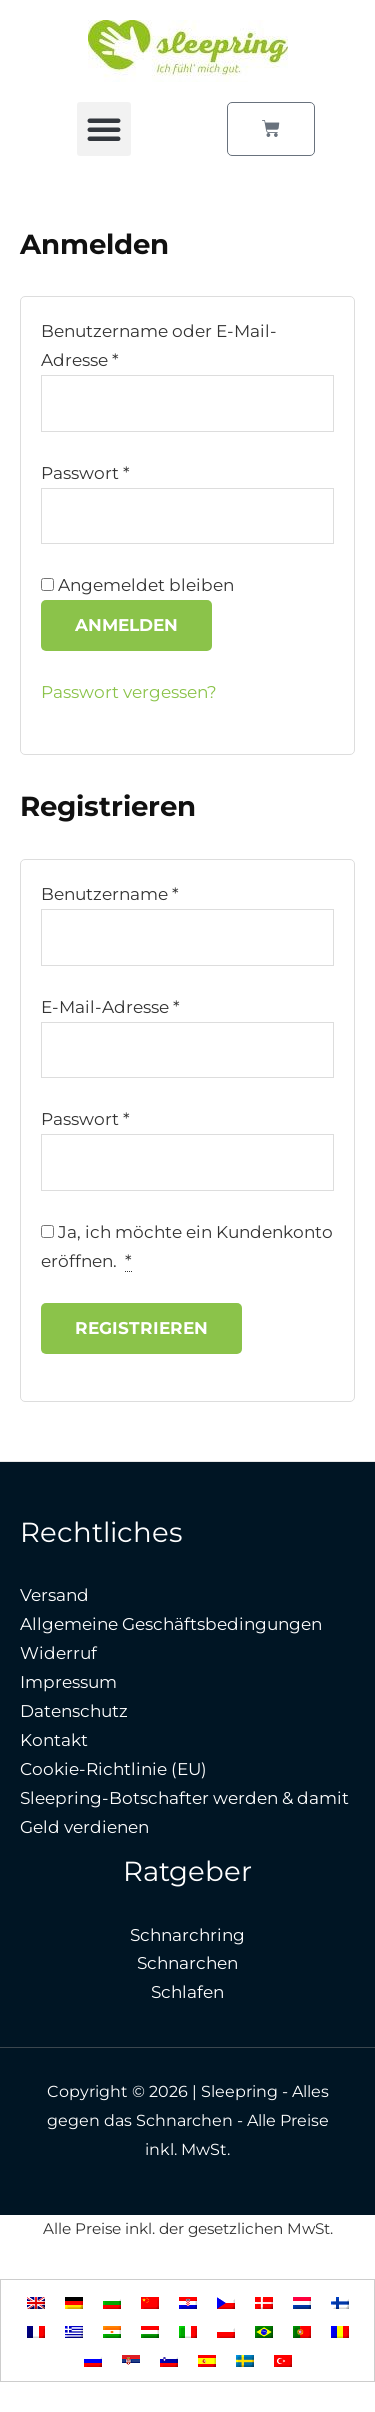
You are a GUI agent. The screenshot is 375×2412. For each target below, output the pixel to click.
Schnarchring (187, 1935)
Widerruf (58, 1653)
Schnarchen (187, 1963)
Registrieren (141, 1328)
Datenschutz (74, 1711)
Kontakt (54, 1740)
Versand (54, 1595)
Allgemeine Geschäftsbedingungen (171, 1624)
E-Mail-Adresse (110, 1007)
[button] (104, 129)
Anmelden (126, 625)
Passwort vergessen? (129, 692)
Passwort (85, 473)
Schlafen (187, 1992)
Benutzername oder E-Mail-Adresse (159, 345)
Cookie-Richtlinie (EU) (113, 1769)
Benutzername (110, 894)
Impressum (68, 1682)
